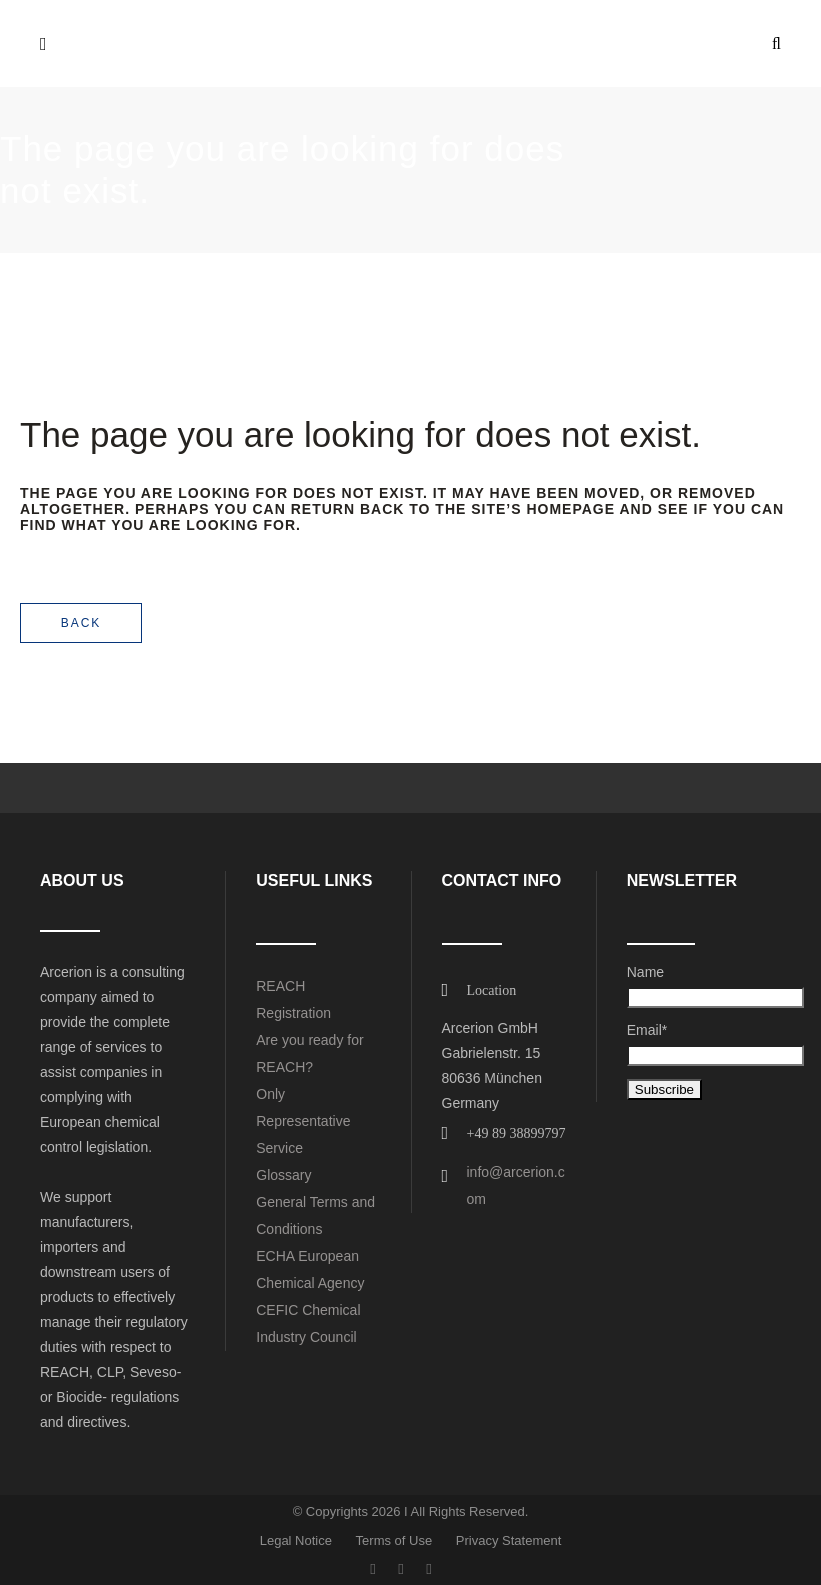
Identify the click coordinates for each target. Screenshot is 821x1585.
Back (81, 623)
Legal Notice (296, 1540)
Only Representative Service (303, 1121)
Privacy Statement (509, 1540)
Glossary (283, 1175)
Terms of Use (394, 1540)
